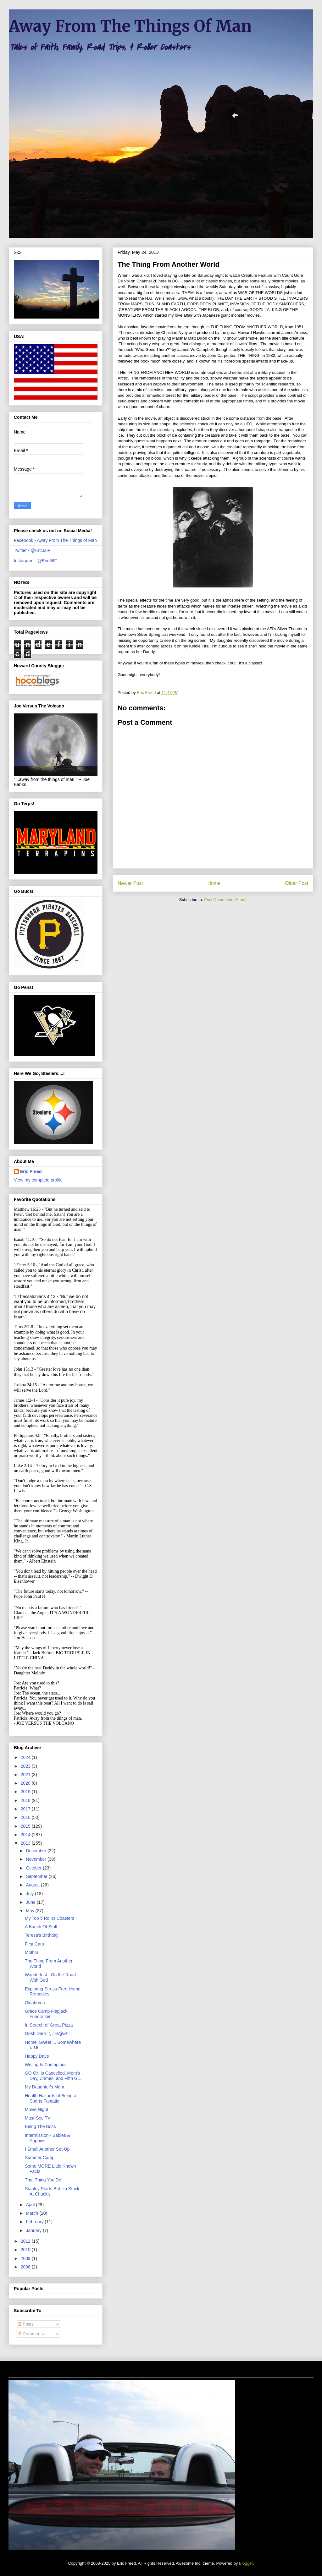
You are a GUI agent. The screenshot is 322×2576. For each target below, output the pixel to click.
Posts (26, 2324)
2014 (26, 1834)
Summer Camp (39, 2157)
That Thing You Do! (44, 2179)
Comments (31, 2333)
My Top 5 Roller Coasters (49, 1918)
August (33, 1884)
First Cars (34, 1943)
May (30, 1910)
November (36, 1859)
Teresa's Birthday (41, 1935)
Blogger (246, 2563)
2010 (26, 2249)
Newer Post (130, 883)
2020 (26, 1783)
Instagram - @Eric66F (35, 560)
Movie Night (36, 2109)
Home (214, 883)
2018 (26, 1800)
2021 (26, 1774)
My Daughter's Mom (44, 2086)
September (37, 1876)
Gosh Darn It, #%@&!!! (47, 2033)
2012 (26, 2241)
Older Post (296, 883)
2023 (26, 1766)
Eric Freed (31, 1171)
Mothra (32, 1952)
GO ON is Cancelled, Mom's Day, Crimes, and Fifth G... (53, 2076)
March (32, 2213)
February (35, 2221)
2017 (26, 1808)
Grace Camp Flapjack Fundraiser (46, 2014)
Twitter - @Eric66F (32, 550)
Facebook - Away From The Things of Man (55, 540)
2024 (26, 1757)
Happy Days (37, 2056)
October (34, 1867)
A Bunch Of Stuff (41, 1926)
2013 (26, 1843)
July (30, 1893)
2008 (26, 2266)
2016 (26, 1817)
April (31, 2204)
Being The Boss (40, 2126)
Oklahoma (35, 2002)
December (36, 1850)
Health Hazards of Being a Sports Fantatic (50, 2098)
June (31, 1902)
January (34, 2230)
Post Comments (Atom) (225, 899)
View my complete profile (38, 1179)
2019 (26, 1791)
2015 (26, 1826)
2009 (26, 2258)
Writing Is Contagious (46, 2064)
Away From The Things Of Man (130, 26)
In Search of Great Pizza (49, 2025)
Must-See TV (37, 2117)
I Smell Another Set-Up (47, 2149)
